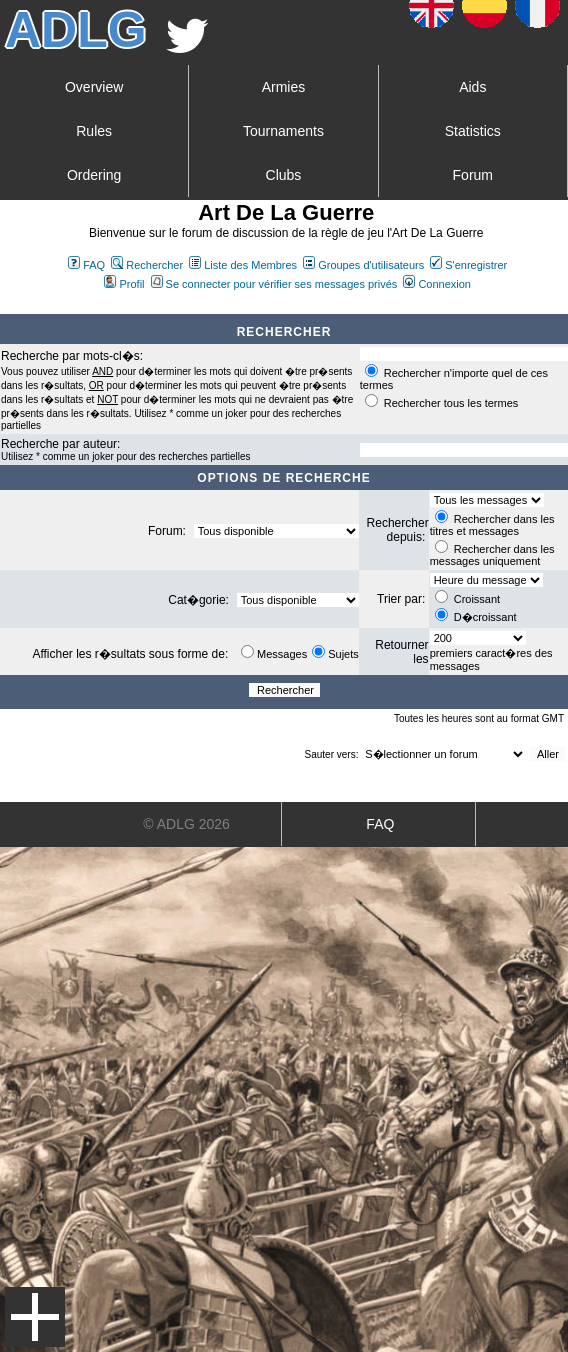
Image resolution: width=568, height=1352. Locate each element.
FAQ (86, 265)
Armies (284, 87)
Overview (94, 87)
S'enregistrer (468, 265)
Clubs (284, 175)
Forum (473, 175)
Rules (94, 131)
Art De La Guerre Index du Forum (8, 306)
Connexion (437, 284)
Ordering (94, 175)
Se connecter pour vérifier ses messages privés (274, 284)
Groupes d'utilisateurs (363, 265)
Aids (472, 87)
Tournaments (283, 131)
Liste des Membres (243, 265)
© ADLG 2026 (186, 824)
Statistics (473, 131)
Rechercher (147, 265)
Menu (35, 1317)
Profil (124, 284)
